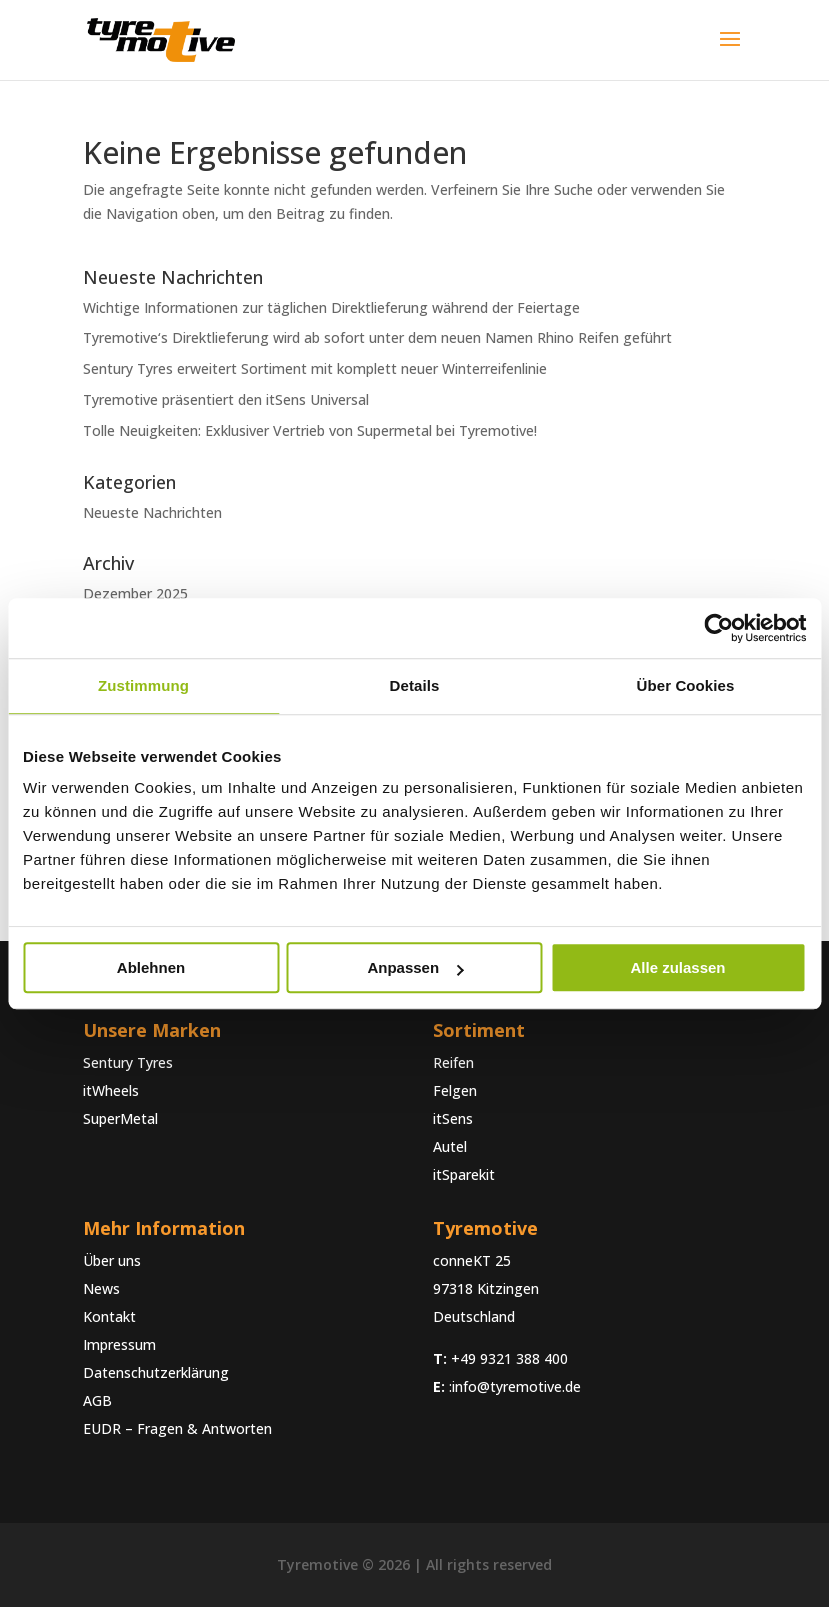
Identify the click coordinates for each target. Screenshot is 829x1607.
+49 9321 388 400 (509, 1358)
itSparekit (464, 1174)
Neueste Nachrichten (152, 512)
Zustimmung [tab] (143, 685)
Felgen (455, 1090)
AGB (97, 1400)
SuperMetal (120, 1118)
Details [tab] (415, 685)
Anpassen (415, 967)
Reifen (453, 1062)
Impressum (119, 1344)
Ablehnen (151, 967)
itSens (453, 1118)
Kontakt (109, 1316)
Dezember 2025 (135, 593)
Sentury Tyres (128, 1062)
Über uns (112, 1260)
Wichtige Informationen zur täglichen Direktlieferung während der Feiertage (331, 307)
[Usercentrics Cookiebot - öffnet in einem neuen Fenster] (718, 628)
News (101, 1288)
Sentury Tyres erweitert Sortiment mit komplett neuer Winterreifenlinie (315, 368)
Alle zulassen (677, 967)
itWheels (111, 1090)
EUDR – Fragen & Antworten (177, 1428)
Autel (450, 1146)
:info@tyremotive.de (515, 1386)
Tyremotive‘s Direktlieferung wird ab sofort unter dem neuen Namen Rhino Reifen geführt (377, 337)
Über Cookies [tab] (686, 685)
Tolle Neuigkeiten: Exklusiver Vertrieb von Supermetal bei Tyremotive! (310, 430)
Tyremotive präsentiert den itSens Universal (226, 399)
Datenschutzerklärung (156, 1372)
